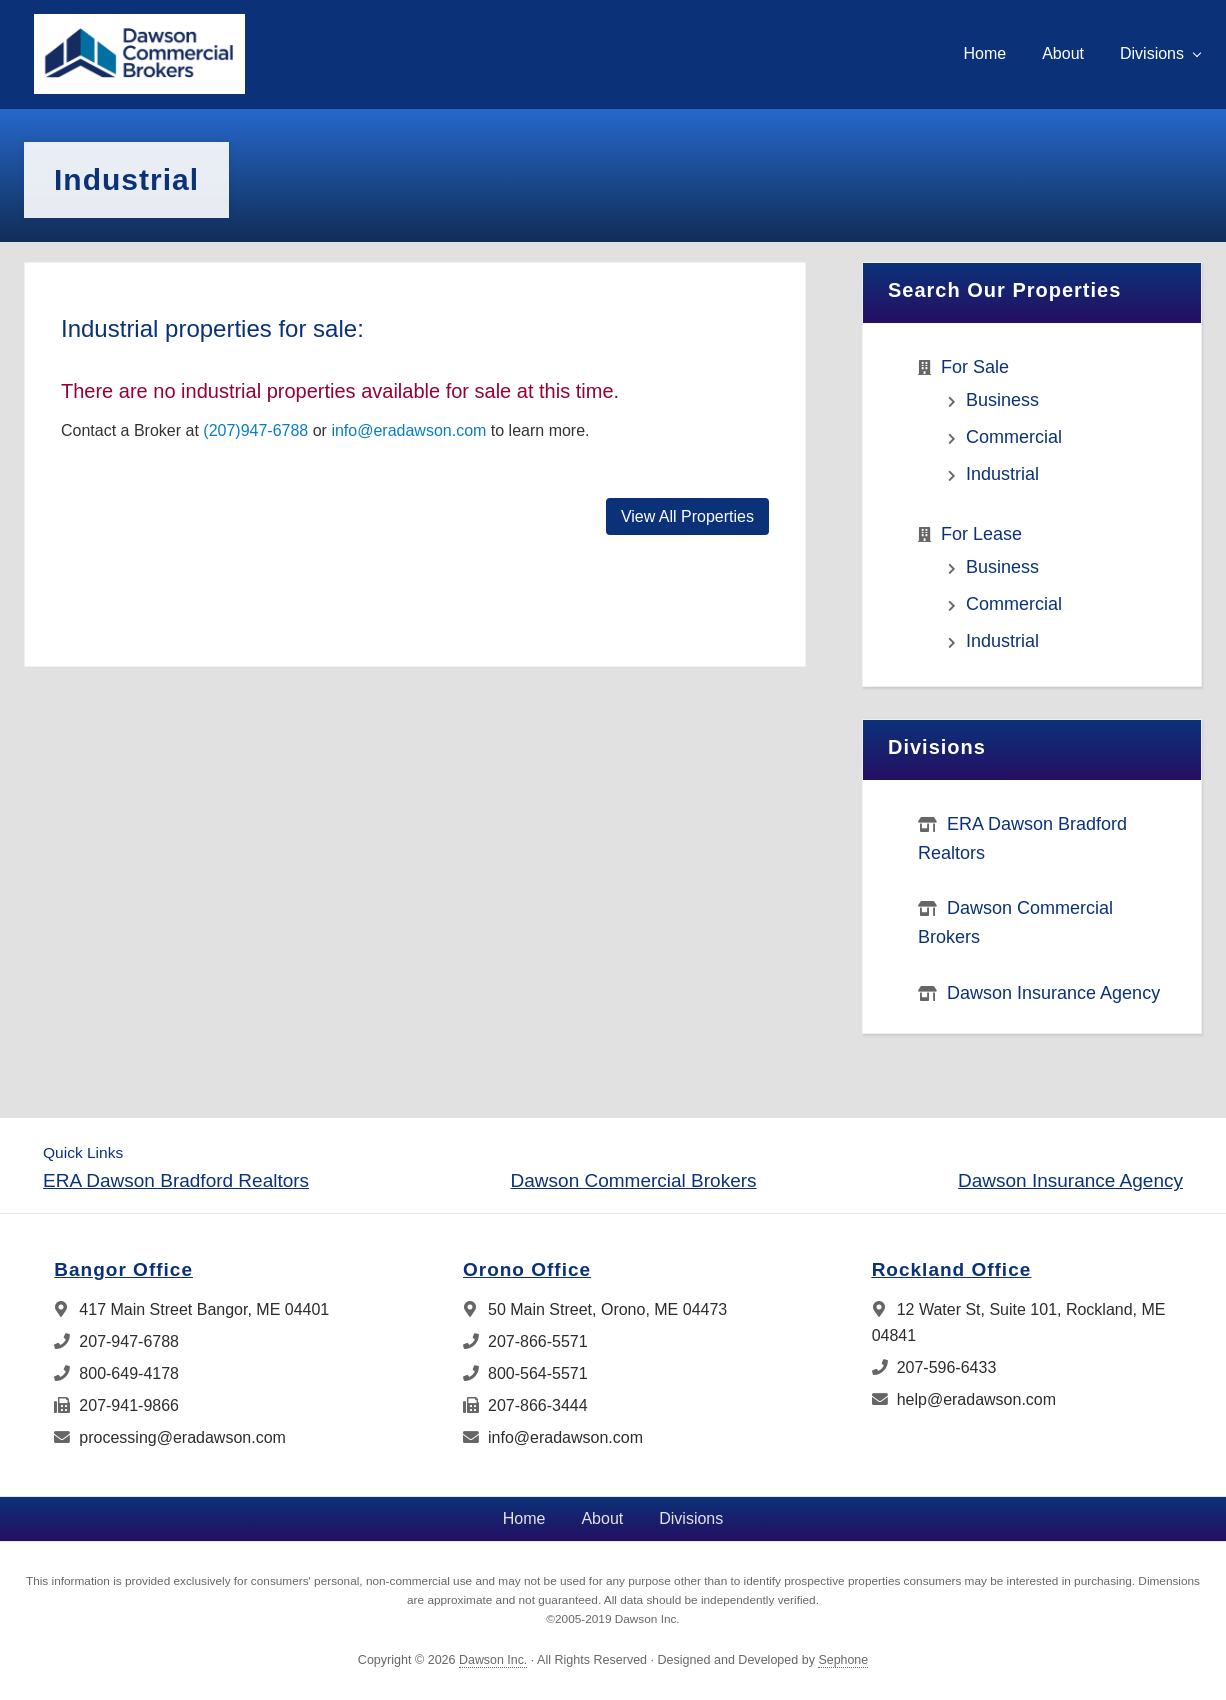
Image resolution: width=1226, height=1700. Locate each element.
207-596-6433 (934, 1367)
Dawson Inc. (493, 1660)
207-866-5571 (525, 1341)
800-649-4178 (116, 1373)
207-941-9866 (116, 1405)
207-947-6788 (116, 1341)
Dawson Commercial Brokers (634, 1180)
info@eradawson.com (408, 430)
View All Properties (687, 516)
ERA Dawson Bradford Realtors (176, 1180)
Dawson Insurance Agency (1053, 993)
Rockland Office (952, 1269)
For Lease (981, 534)
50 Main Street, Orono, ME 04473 (595, 1309)
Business (1002, 400)
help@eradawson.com (964, 1399)
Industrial (1002, 474)
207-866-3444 (525, 1405)
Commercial (1014, 437)
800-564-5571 (525, 1373)
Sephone (843, 1660)
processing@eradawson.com (170, 1437)
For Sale (975, 367)
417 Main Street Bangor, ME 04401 (191, 1309)
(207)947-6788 (255, 430)
